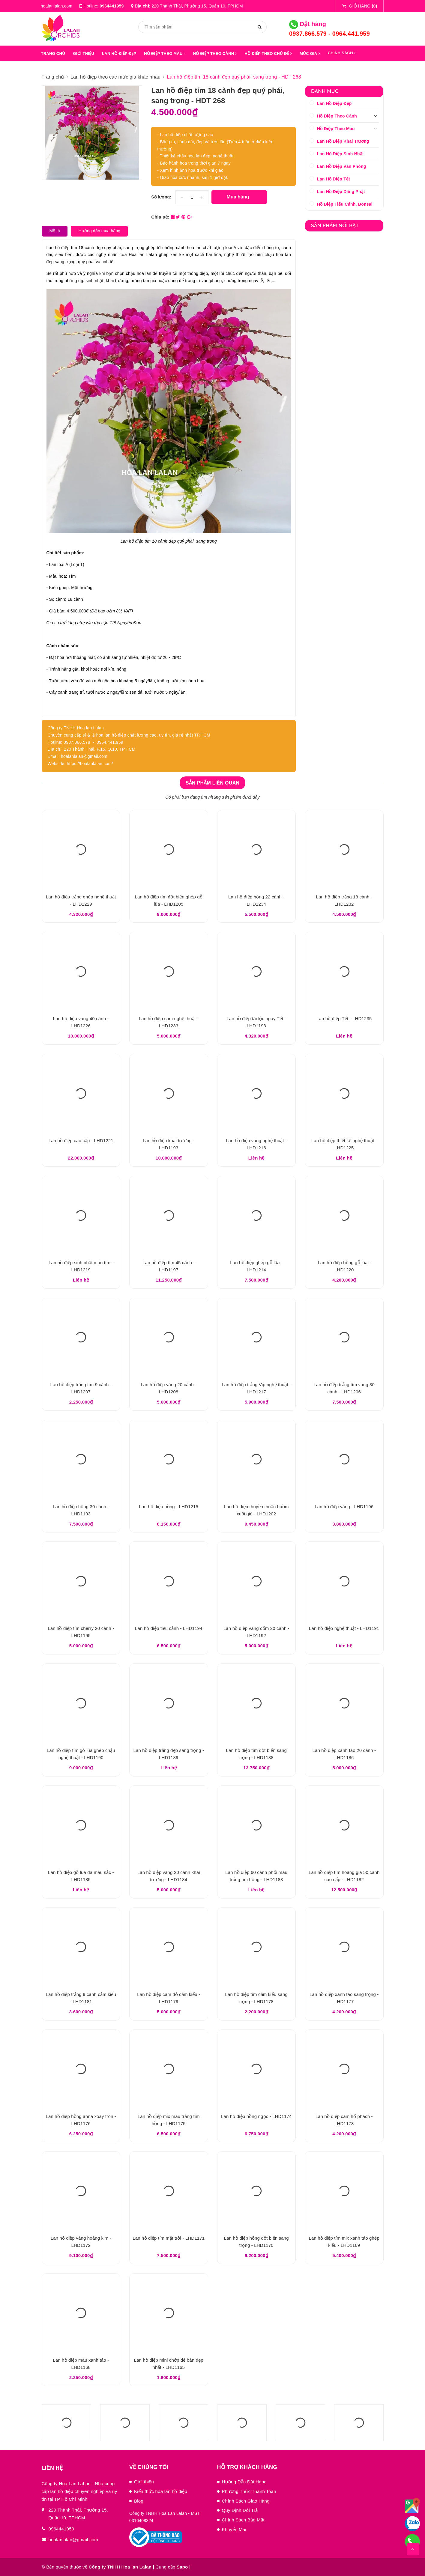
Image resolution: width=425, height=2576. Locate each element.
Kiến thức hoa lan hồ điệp (160, 2491)
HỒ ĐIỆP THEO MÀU (164, 53)
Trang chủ (53, 53)
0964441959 (112, 6)
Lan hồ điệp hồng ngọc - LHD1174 (256, 2116)
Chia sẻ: (160, 216)
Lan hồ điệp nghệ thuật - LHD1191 (344, 1628)
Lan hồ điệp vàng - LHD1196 (344, 1506)
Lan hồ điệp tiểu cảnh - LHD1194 (168, 1628)
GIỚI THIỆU (83, 53)
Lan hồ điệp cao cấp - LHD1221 (81, 1140)
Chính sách (342, 53)
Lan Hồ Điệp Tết (333, 179)
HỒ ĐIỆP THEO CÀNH (215, 53)
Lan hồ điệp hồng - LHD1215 (168, 1506)
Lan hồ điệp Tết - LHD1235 (344, 1018)
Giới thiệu (144, 2481)
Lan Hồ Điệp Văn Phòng (341, 166)
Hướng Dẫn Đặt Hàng (244, 2481)
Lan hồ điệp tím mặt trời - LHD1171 (169, 2238)
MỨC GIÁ (310, 53)
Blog (138, 2500)
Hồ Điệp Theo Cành (337, 116)
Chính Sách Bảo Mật (243, 2519)
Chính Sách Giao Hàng (246, 2500)
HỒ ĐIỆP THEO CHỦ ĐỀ (268, 53)
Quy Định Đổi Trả (240, 2510)
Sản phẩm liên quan (213, 782)
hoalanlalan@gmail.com (73, 2539)
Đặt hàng (307, 24)
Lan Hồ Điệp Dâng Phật (341, 191)
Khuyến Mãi (234, 2529)
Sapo (182, 2566)
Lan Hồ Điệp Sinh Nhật (340, 153)
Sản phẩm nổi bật (335, 225)
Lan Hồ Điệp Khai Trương (343, 141)
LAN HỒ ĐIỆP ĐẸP (119, 53)
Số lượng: (161, 197)
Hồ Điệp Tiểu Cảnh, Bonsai (345, 204)
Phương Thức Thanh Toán (249, 2491)
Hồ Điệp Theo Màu (336, 128)
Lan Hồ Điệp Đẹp (334, 103)
